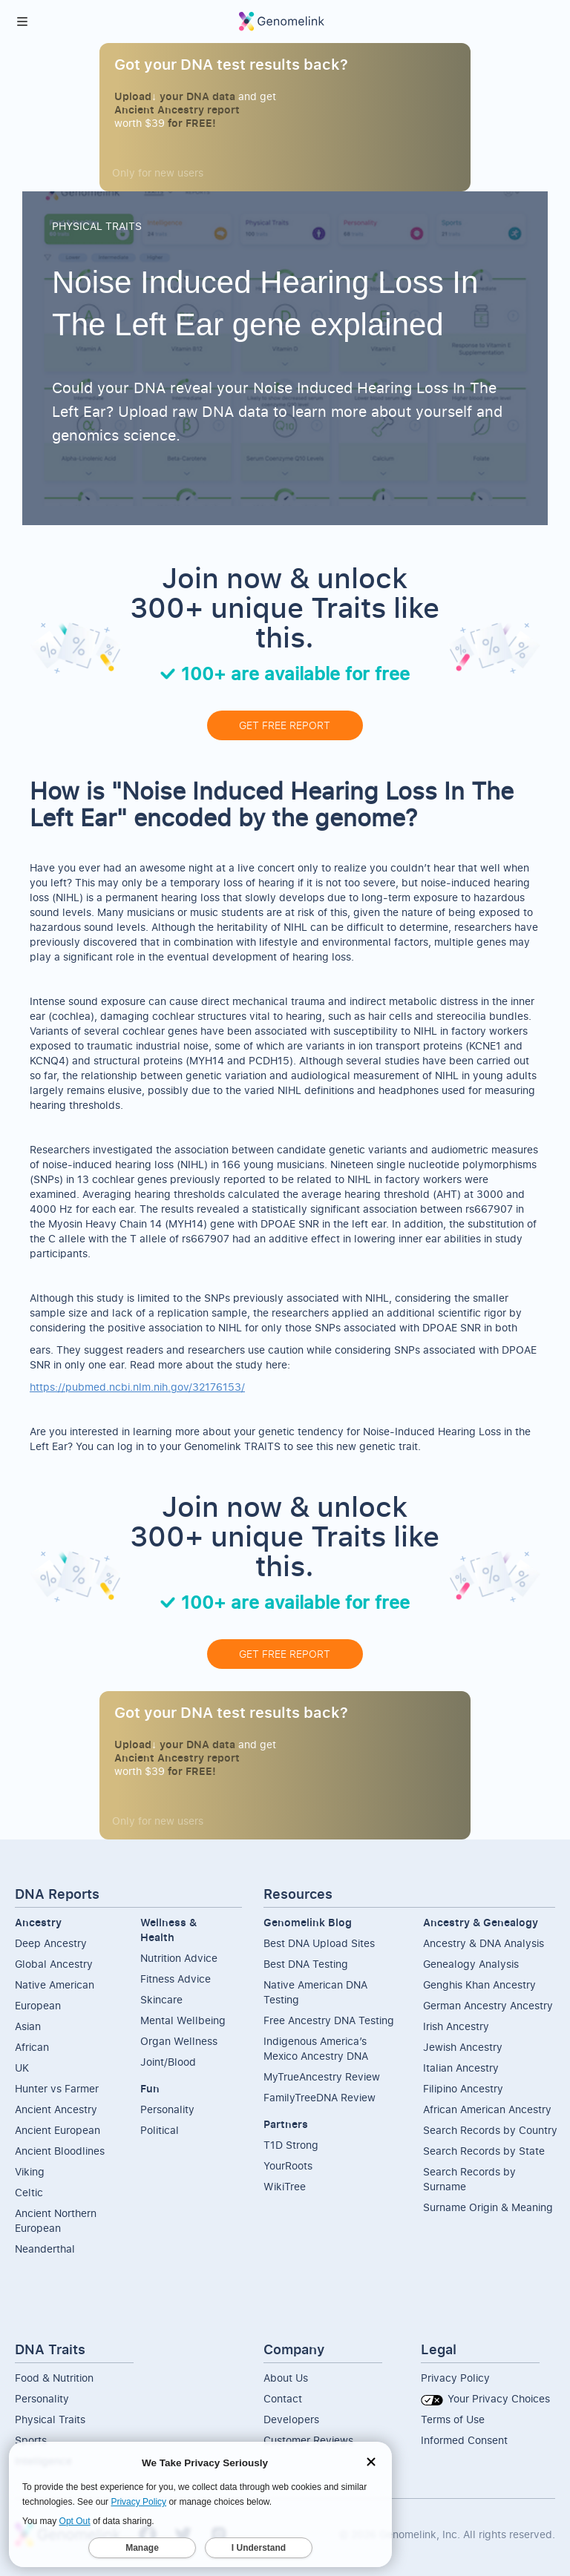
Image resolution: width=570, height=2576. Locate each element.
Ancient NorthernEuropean (55, 2220)
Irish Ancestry (456, 2026)
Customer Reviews (308, 2440)
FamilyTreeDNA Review (319, 2097)
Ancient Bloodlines (60, 2151)
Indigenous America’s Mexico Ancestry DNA (315, 2048)
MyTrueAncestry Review (321, 2076)
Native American (54, 1984)
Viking (30, 2171)
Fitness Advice (175, 1978)
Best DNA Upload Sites (319, 1943)
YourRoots (287, 2165)
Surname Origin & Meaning (488, 2207)
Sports (31, 2440)
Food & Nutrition (54, 2378)
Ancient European (57, 2130)
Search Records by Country (490, 2130)
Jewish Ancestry (462, 2047)
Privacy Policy (455, 2378)
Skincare (161, 1999)
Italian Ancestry (461, 2068)
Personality (167, 2109)
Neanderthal (45, 2248)
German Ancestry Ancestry (488, 2005)
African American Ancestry (487, 2109)
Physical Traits (50, 2419)
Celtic (29, 2192)
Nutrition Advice (178, 1958)
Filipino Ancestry (463, 2088)
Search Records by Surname (469, 2178)
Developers (291, 2419)
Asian (28, 2026)
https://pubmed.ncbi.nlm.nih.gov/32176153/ (137, 1387)
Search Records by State (484, 2151)
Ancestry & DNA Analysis (483, 1943)
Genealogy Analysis (471, 1964)
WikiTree (284, 2186)
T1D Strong (290, 2145)
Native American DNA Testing (315, 1991)
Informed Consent (464, 2440)
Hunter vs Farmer (57, 2088)
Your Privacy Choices (485, 2398)
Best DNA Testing (305, 1964)
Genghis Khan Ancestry (479, 1984)
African (32, 2047)
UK (22, 2068)
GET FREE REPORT (284, 725)
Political (159, 2130)
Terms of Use (453, 2419)
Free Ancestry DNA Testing (328, 2020)
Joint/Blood (168, 2062)
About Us (285, 2378)
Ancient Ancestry (56, 2109)
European (38, 2005)
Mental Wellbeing (183, 2020)
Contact (282, 2398)
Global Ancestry (54, 1964)
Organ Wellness (178, 2041)
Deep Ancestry (51, 1943)
